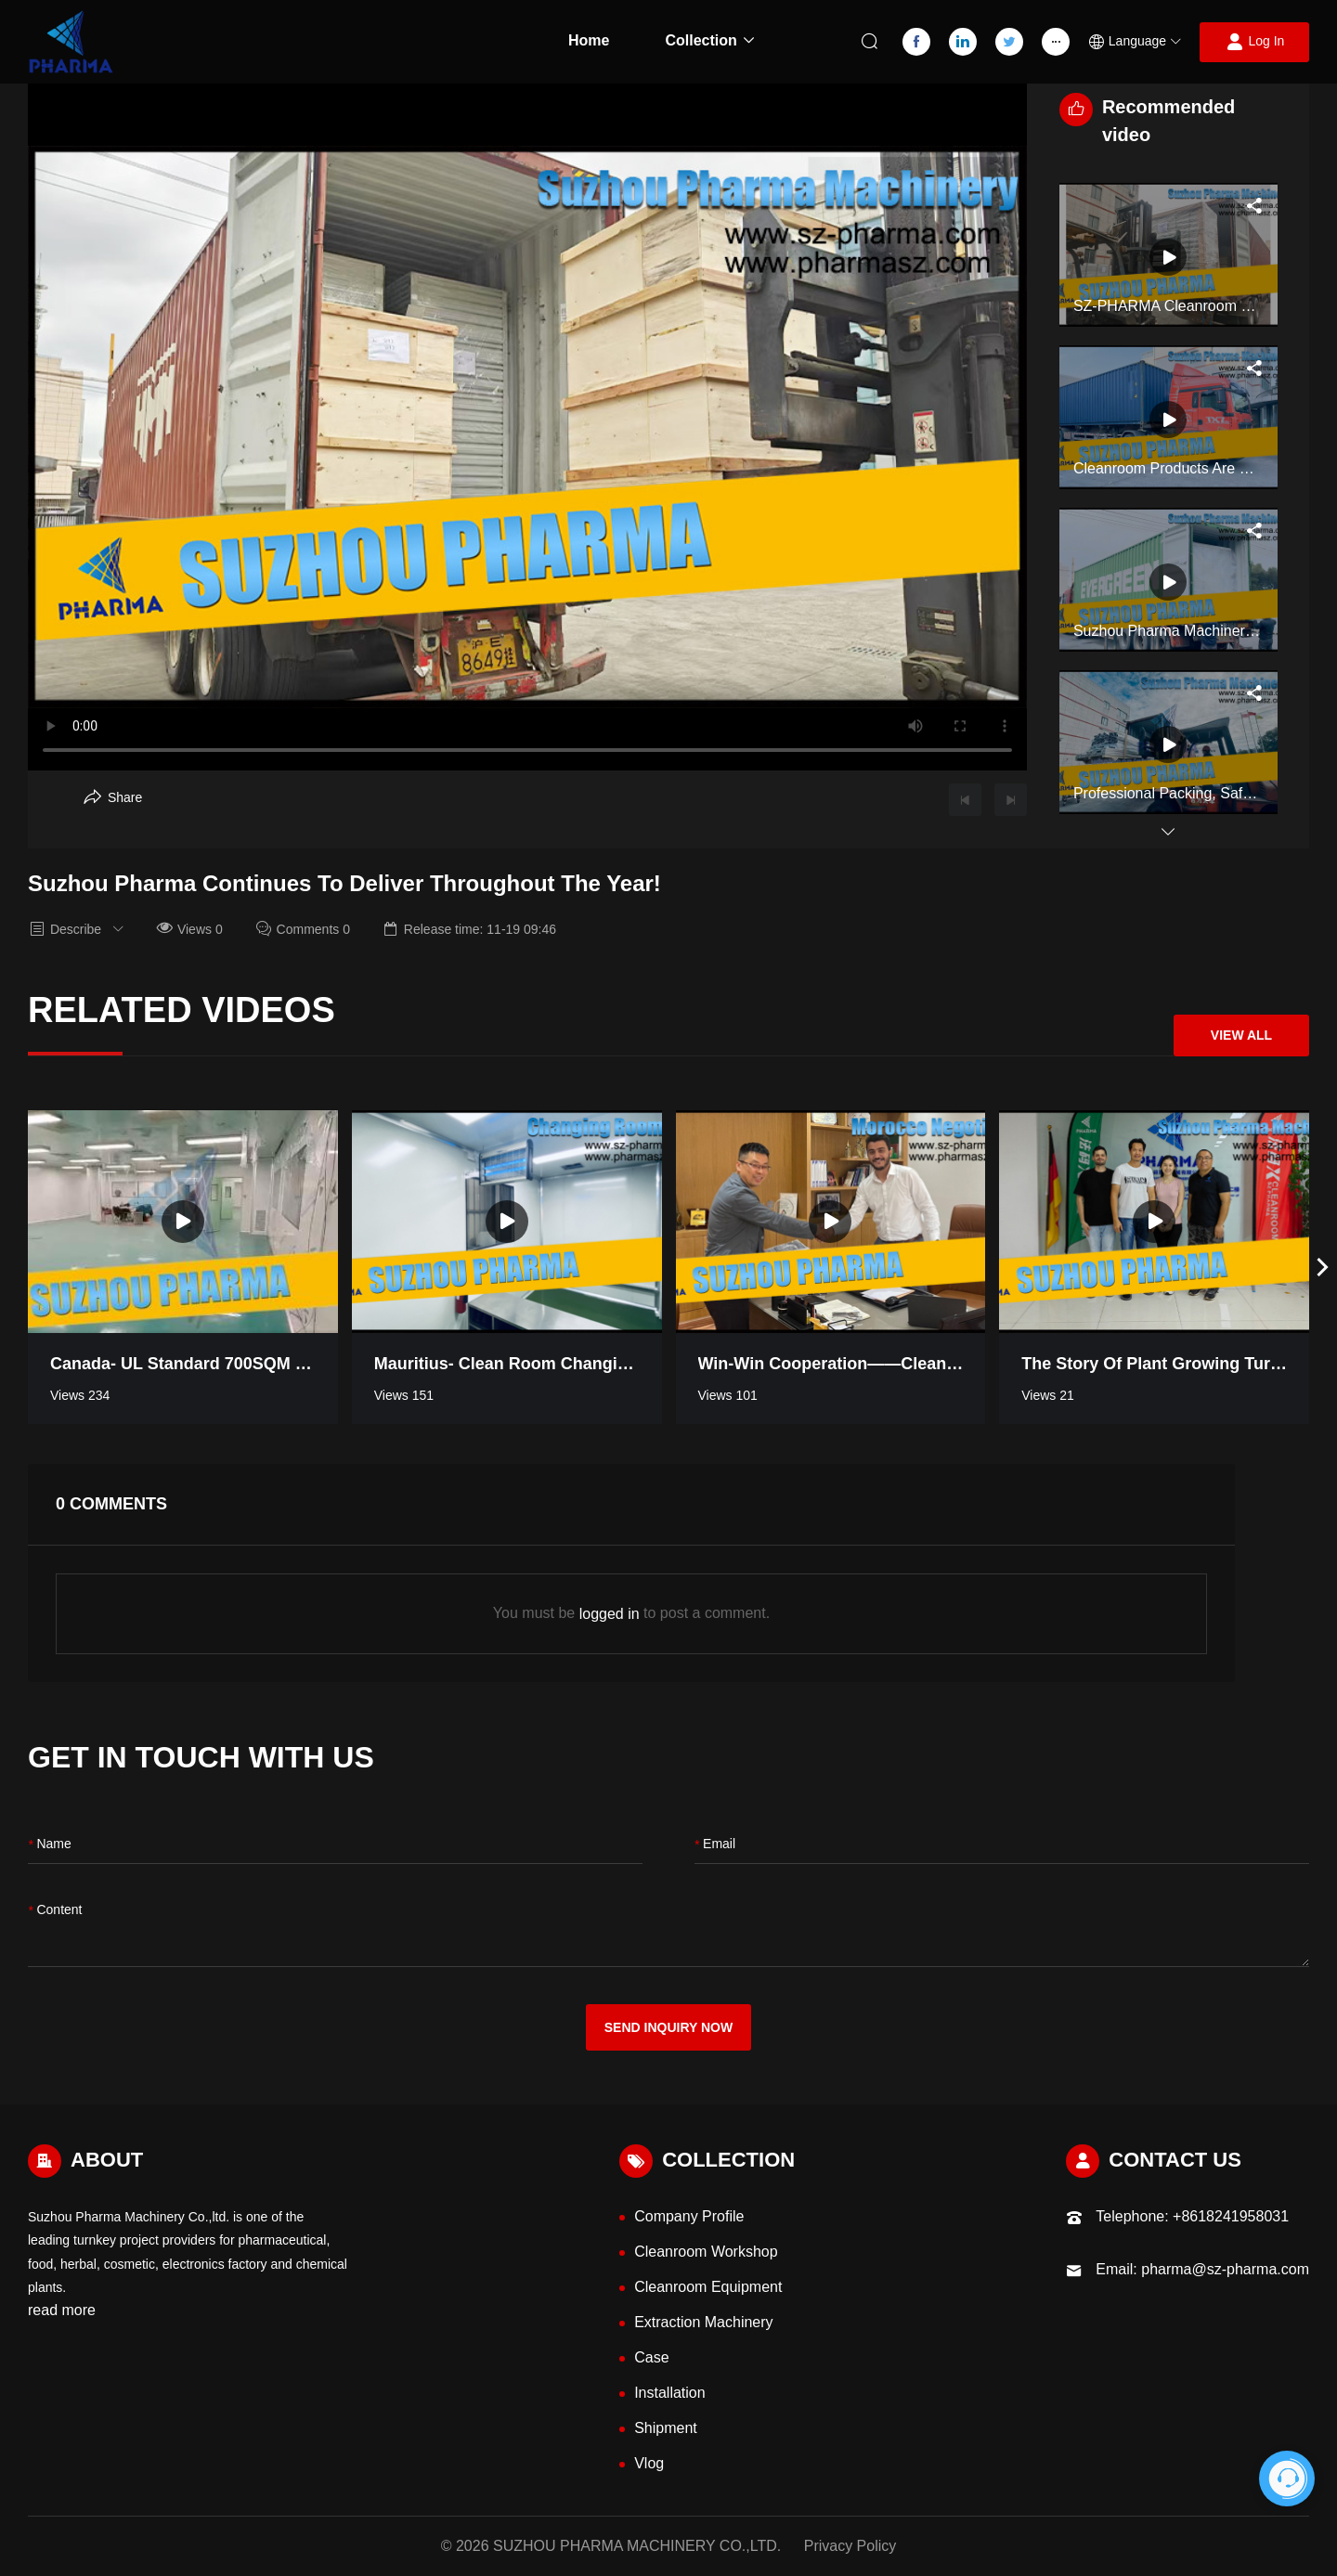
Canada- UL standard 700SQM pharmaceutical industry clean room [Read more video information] (183, 1363)
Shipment (665, 2428)
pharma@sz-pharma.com (1225, 2269)
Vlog (649, 2463)
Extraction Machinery (703, 2322)
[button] (1134, 42)
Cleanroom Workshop (705, 2251)
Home (588, 40)
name (49, 1845)
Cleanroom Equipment (708, 2287)
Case (651, 2357)
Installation (670, 2393)
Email (714, 1845)
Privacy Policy (850, 2546)
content (55, 1911)
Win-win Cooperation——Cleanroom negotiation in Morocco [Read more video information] (831, 1363)
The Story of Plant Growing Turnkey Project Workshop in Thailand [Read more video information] (1154, 1363)
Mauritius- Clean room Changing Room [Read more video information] (507, 1363)
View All (1241, 1035)
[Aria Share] (113, 797)
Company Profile (689, 2216)
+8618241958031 (1231, 2216)
